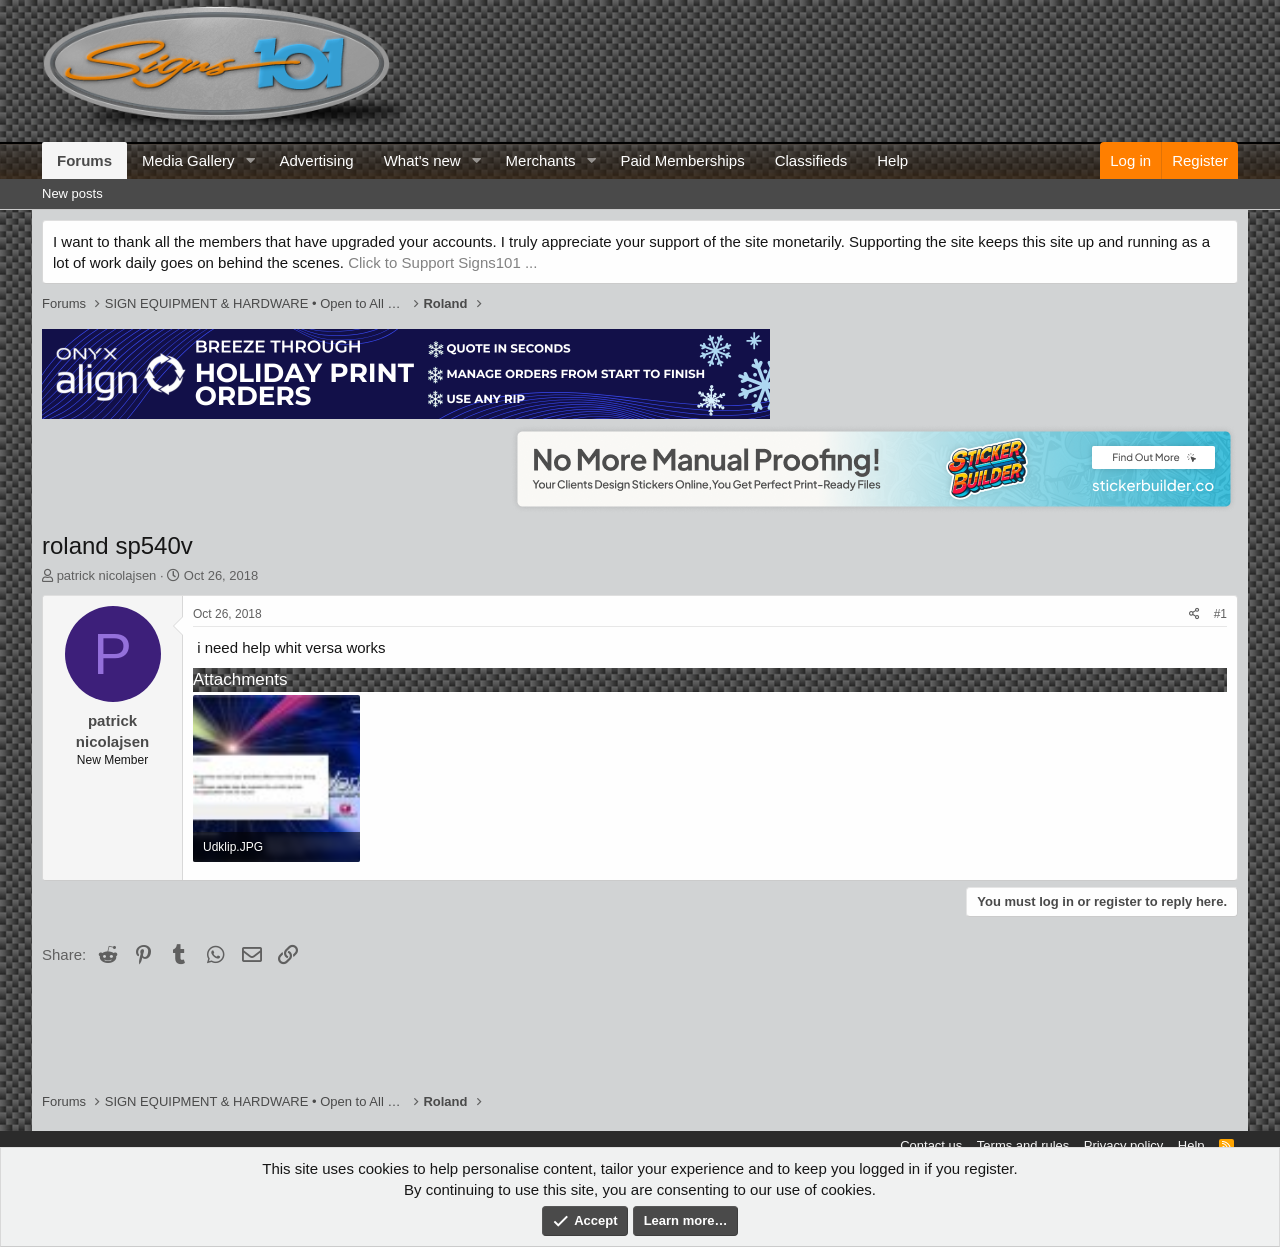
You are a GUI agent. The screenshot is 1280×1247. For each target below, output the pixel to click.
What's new (422, 160)
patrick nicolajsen (107, 575)
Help (892, 160)
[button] (250, 160)
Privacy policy (1123, 1145)
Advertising (316, 160)
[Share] (1194, 614)
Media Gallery (188, 160)
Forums (84, 160)
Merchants (541, 160)
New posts (72, 193)
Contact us (931, 1145)
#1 (1220, 614)
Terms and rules (1023, 1145)
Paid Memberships (682, 160)
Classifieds (811, 160)
